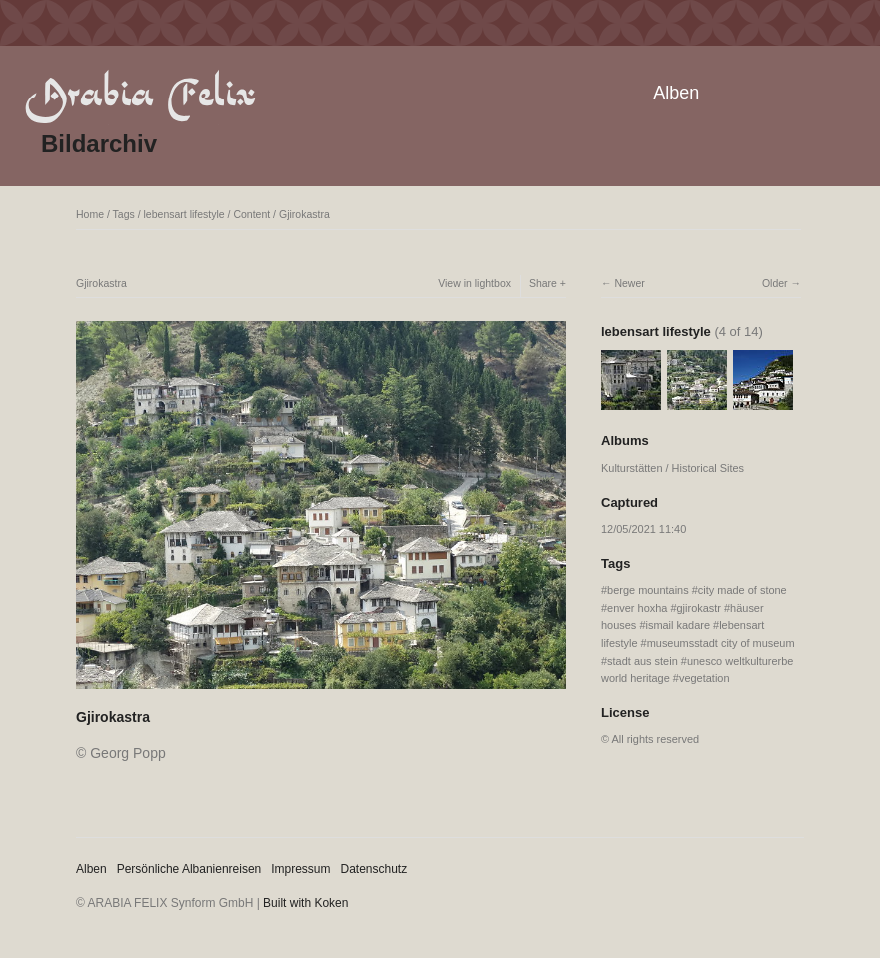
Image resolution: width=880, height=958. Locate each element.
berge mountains (648, 590)
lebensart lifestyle (184, 214)
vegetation (704, 678)
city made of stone (742, 590)
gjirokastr (699, 608)
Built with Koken (305, 903)
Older (775, 283)
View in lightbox (474, 283)
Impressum (300, 869)
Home (90, 214)
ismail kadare (677, 625)
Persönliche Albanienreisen (189, 869)
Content (251, 214)
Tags (124, 214)
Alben (676, 93)
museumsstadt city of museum (721, 643)
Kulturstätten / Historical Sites (672, 468)
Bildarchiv (99, 143)
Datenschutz (374, 869)
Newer (629, 283)
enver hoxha (637, 608)
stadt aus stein (642, 661)
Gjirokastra (304, 214)
